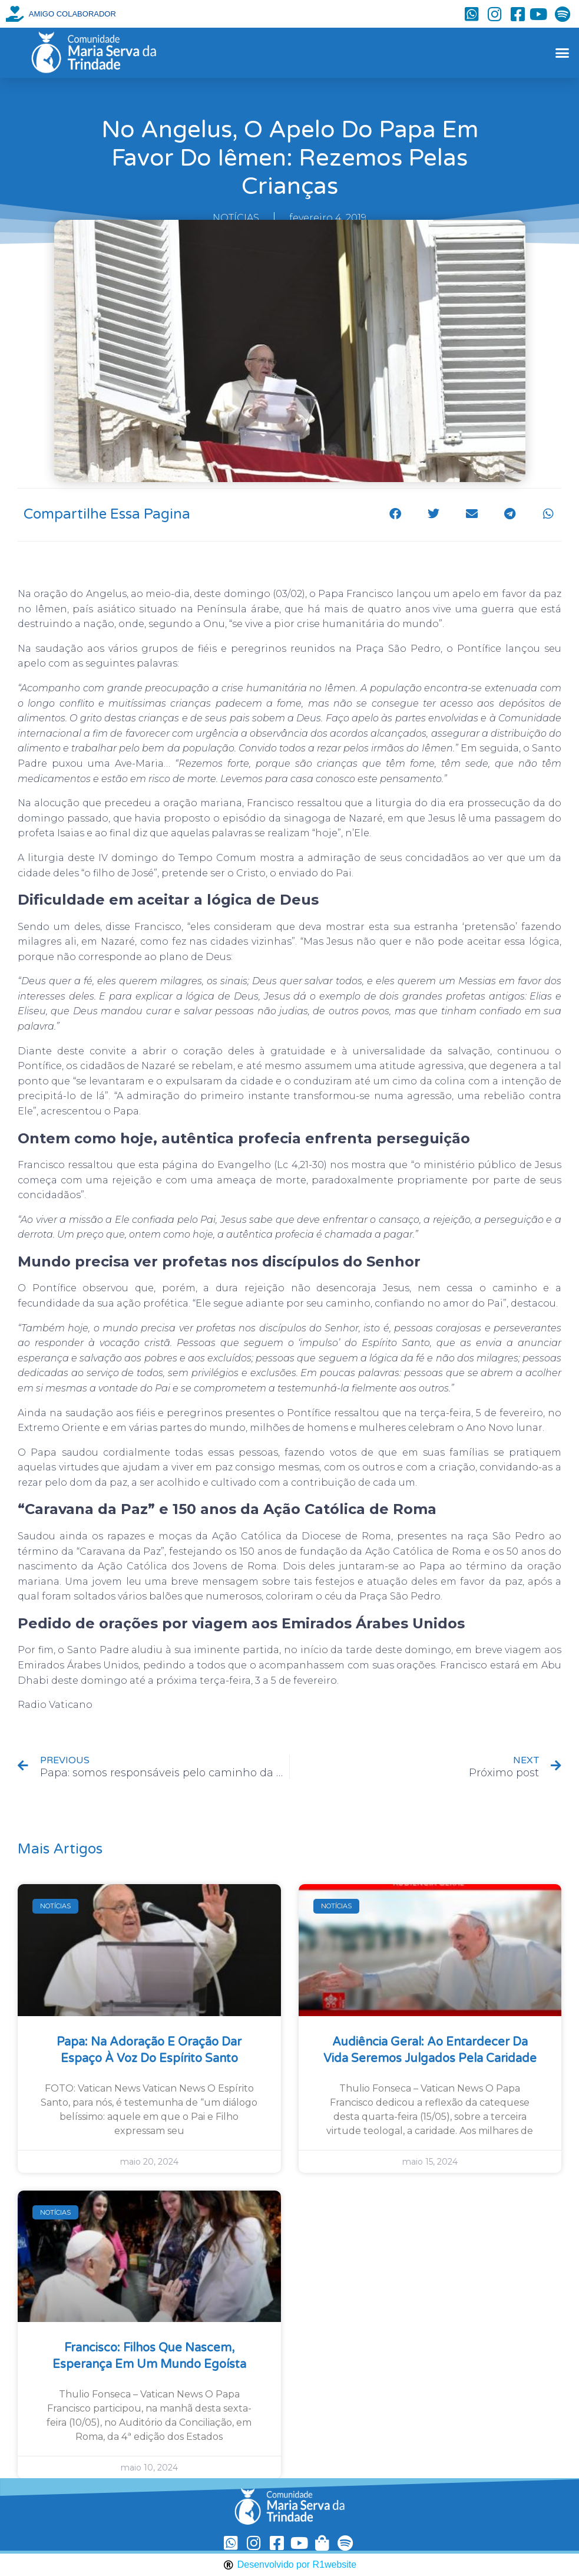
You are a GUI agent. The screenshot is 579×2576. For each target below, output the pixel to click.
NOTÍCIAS (236, 217)
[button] (562, 53)
